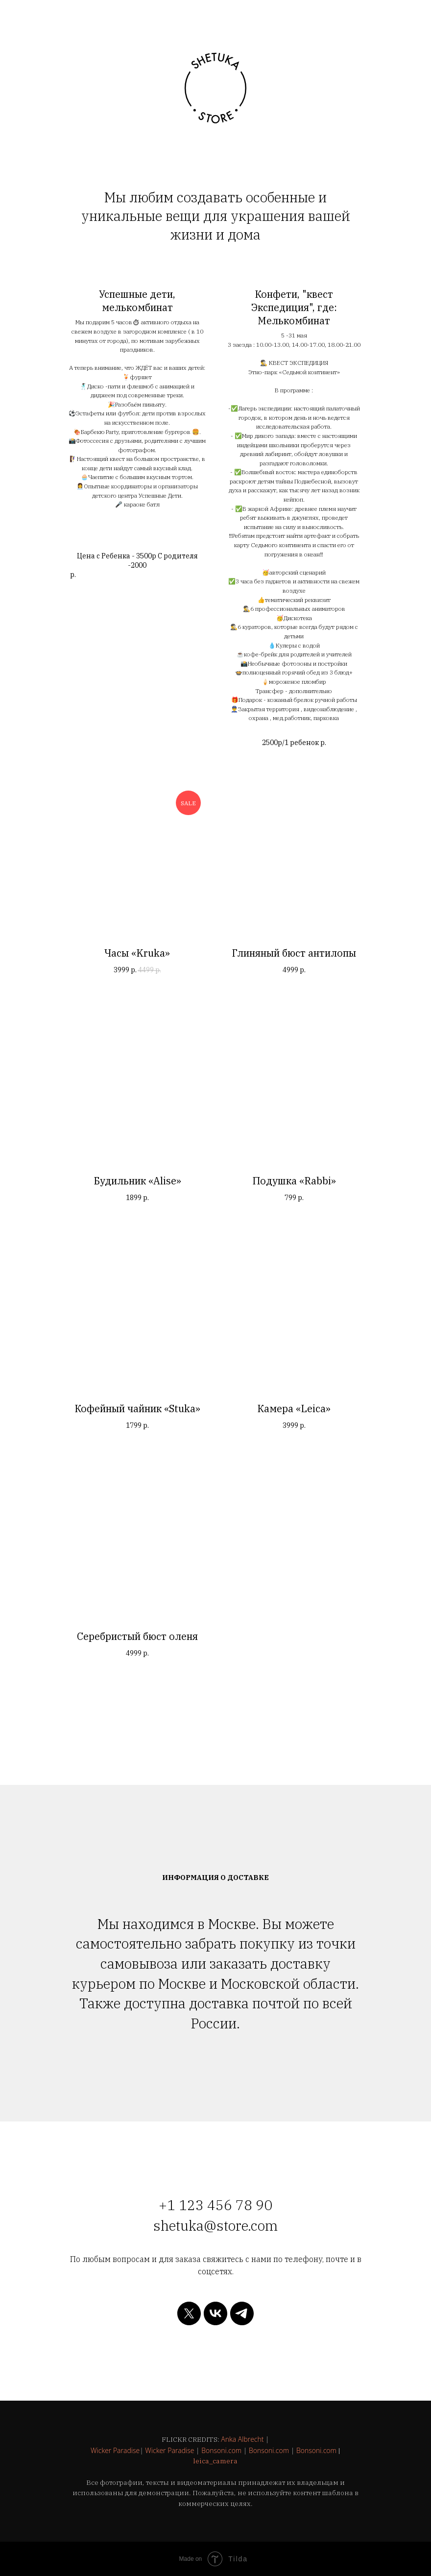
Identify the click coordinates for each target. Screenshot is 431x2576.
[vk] (215, 2313)
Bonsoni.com (221, 2450)
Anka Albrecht (242, 2439)
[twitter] (189, 2313)
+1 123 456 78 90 (215, 2205)
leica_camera (215, 2460)
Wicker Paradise (115, 2450)
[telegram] (242, 2313)
